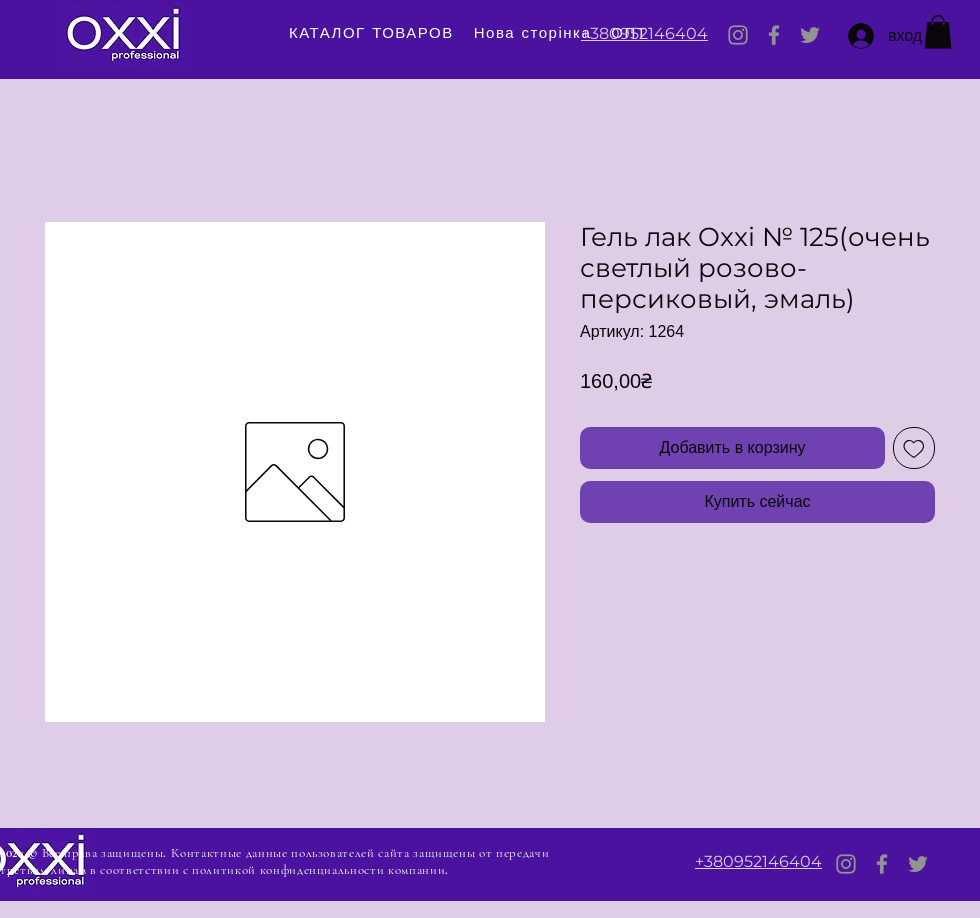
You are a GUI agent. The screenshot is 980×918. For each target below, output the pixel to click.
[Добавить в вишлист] (914, 448)
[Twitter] (810, 35)
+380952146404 (644, 33)
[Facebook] (774, 35)
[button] (938, 31)
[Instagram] (738, 35)
